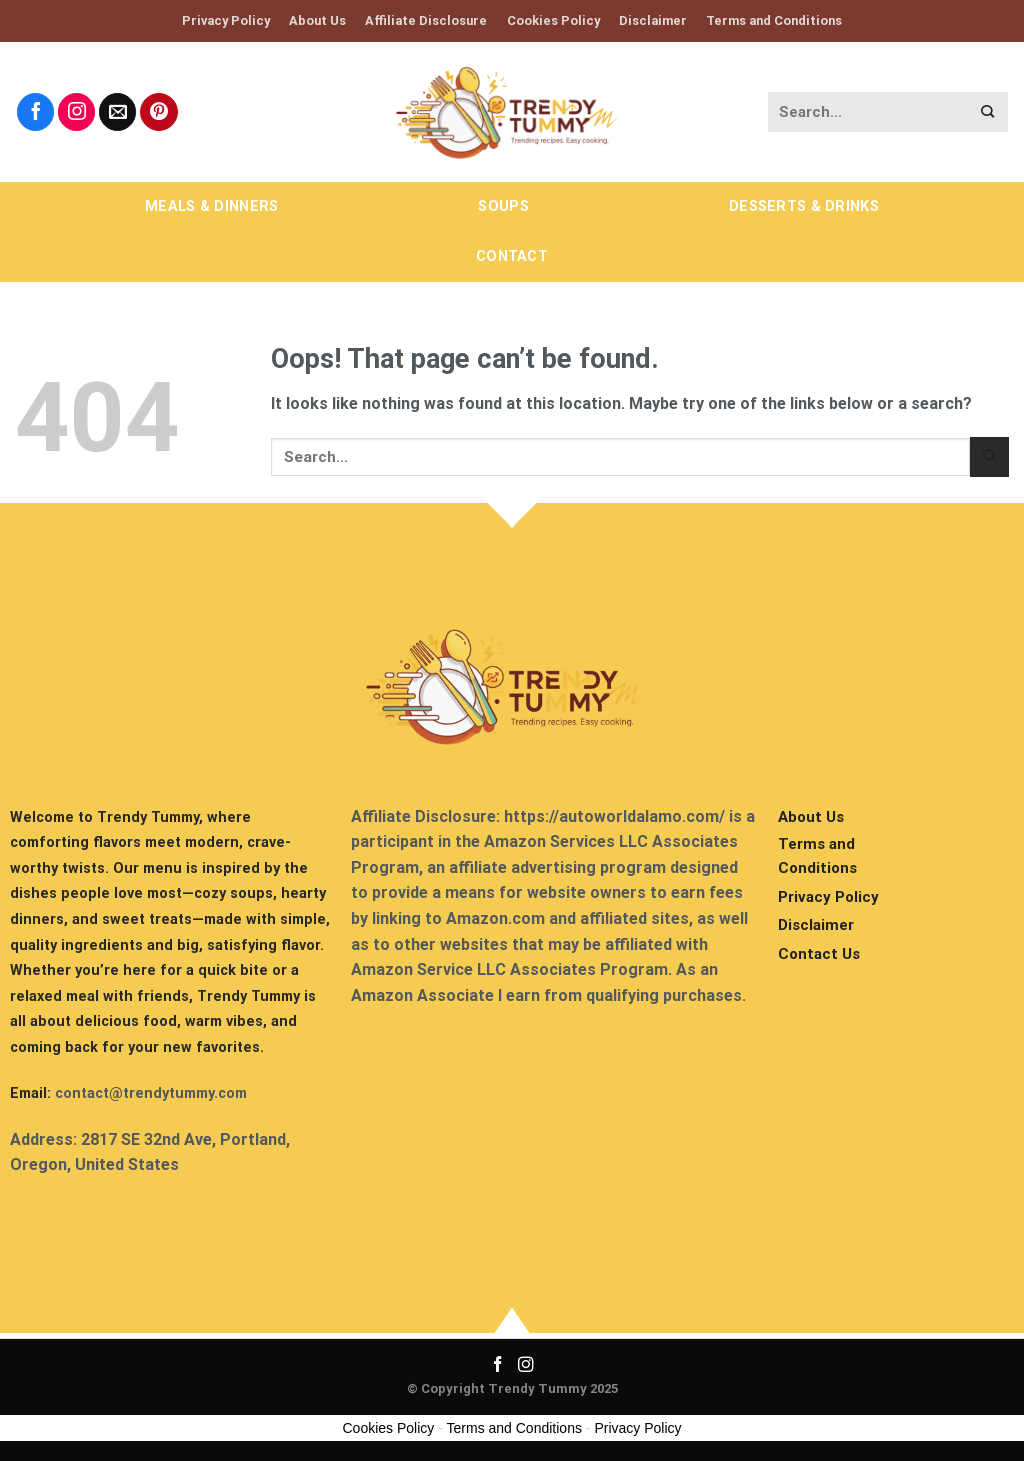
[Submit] (988, 112)
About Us (317, 20)
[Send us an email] (118, 112)
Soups (503, 206)
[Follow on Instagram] (77, 112)
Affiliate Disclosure (426, 20)
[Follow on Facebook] (36, 112)
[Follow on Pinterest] (159, 112)
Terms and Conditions (774, 20)
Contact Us (819, 954)
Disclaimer (653, 20)
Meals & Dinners (211, 206)
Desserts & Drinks (804, 206)
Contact (512, 256)
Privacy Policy (226, 20)
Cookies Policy (553, 20)
